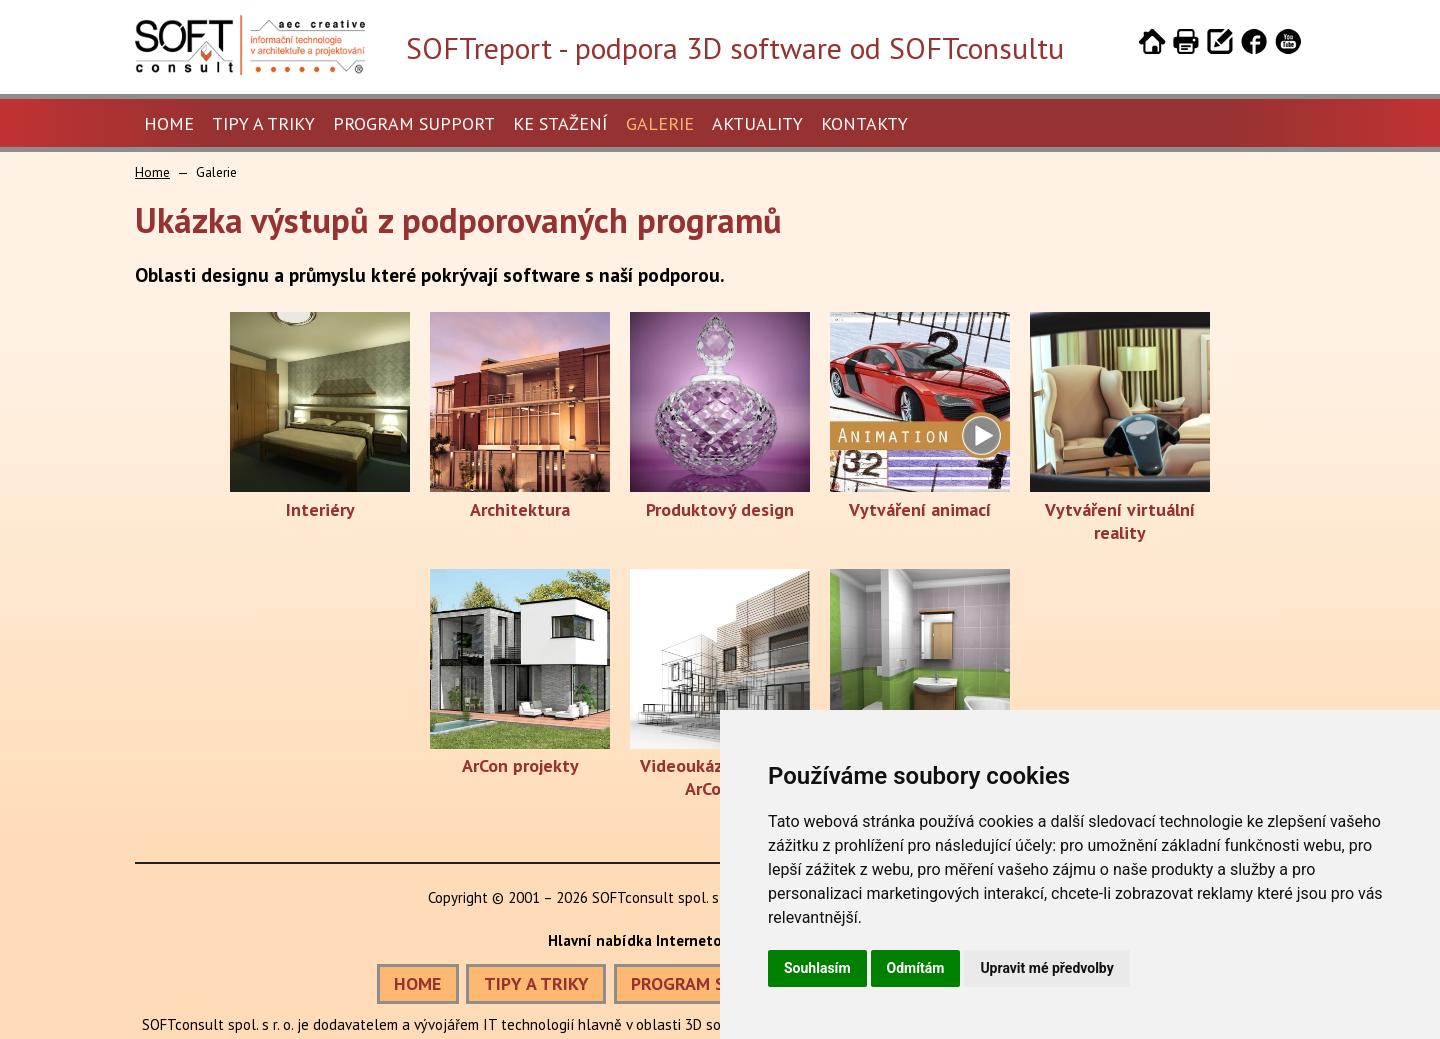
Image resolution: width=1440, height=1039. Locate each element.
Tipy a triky (263, 123)
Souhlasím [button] (817, 968)
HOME (417, 983)
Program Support (414, 123)
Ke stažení (560, 123)
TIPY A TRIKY (536, 983)
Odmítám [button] (916, 968)
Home (169, 123)
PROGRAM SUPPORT (710, 983)
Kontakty (864, 123)
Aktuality (757, 123)
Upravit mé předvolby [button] (1046, 968)
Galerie (660, 123)
